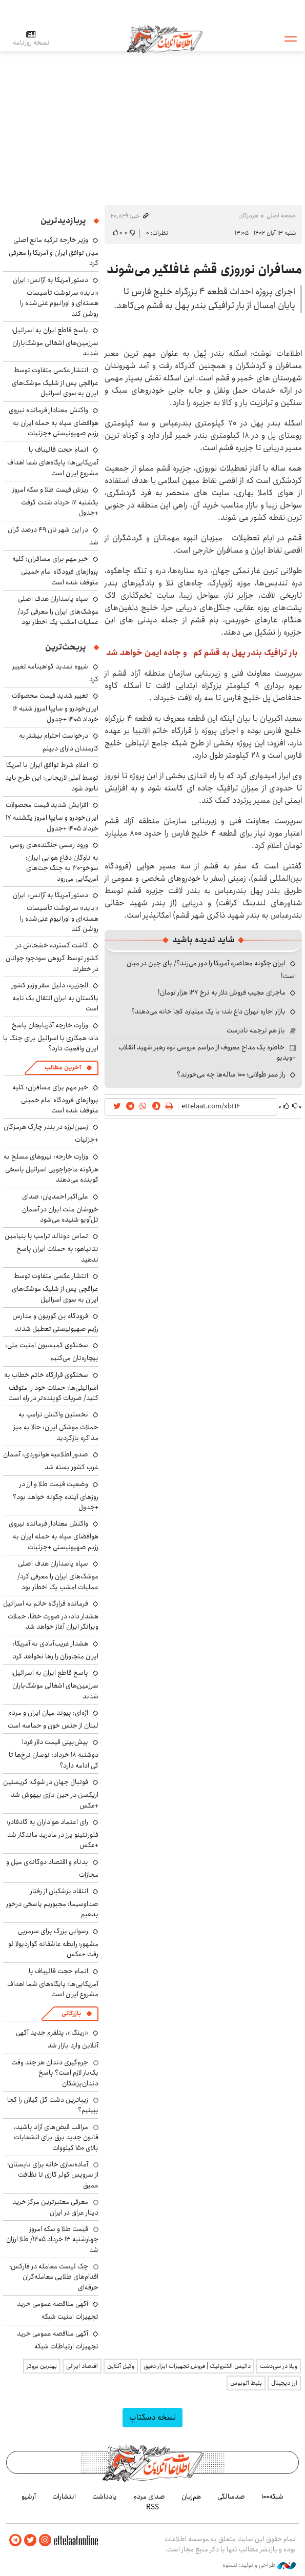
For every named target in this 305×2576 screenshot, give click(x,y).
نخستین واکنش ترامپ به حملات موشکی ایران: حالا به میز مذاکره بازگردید (55, 1426)
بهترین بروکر (42, 2366)
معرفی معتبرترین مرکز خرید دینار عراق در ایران (55, 2207)
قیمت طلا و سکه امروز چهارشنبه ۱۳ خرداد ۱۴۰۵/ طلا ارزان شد (52, 2239)
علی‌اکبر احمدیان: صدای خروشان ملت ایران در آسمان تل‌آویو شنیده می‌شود (60, 1208)
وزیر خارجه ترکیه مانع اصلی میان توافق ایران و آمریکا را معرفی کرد (53, 251)
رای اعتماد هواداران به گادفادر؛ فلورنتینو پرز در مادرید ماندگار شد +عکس (52, 1833)
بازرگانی (71, 2013)
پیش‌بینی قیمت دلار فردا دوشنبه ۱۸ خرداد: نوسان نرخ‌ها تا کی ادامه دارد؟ (53, 1753)
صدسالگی (231, 2496)
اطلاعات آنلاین (165, 38)
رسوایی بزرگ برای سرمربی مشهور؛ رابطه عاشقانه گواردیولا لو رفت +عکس (53, 1942)
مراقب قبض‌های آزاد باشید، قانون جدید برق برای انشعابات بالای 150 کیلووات (56, 2137)
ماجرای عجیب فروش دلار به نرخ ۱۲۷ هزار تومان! (222, 992)
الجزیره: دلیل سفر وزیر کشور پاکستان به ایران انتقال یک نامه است (55, 997)
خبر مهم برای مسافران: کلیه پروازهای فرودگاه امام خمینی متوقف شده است (55, 570)
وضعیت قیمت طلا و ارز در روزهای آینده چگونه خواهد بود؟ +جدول (55, 1495)
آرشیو (29, 2496)
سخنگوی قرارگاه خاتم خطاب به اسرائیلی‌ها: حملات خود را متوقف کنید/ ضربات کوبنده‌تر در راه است (51, 1386)
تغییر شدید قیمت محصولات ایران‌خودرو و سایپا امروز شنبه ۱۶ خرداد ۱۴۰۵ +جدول (55, 707)
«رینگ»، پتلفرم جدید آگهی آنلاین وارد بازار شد (57, 2039)
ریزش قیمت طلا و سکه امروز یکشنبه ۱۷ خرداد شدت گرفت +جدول (55, 501)
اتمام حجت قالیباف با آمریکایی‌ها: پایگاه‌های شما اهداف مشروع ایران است (52, 461)
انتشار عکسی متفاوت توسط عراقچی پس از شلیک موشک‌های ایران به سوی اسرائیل (55, 381)
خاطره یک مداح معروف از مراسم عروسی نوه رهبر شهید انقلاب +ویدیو (207, 1052)
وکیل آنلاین (120, 2366)
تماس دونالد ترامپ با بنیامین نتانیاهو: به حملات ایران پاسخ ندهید (51, 1247)
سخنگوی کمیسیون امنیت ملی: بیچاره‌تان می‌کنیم (51, 1352)
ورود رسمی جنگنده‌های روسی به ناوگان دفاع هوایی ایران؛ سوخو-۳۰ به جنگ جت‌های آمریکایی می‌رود (54, 861)
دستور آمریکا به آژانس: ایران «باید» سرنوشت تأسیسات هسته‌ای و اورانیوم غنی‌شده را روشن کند (55, 296)
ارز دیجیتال (284, 2383)
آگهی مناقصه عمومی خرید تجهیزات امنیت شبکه (57, 2310)
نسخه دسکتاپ (152, 2417)
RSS (152, 2506)
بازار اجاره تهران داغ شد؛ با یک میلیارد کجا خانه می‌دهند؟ (208, 1011)
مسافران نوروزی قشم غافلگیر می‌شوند (204, 269)
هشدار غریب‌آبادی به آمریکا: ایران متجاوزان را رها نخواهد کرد (55, 1650)
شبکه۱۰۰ (272, 2496)
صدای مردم (149, 2496)
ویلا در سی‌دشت (278, 2366)
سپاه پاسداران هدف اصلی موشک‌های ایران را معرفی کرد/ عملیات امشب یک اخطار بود (57, 610)
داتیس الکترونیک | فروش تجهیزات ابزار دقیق (197, 2366)
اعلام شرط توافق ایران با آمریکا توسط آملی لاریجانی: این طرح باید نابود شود (51, 776)
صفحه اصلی (281, 215)
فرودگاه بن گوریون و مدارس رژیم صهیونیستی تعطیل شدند (55, 1322)
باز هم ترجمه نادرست (256, 1030)
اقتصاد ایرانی (82, 2366)
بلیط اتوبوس (246, 2383)
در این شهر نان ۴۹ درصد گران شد (53, 536)
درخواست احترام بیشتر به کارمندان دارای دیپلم (58, 742)
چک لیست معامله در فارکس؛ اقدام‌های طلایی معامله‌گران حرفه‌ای (53, 2277)
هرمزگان (248, 215)
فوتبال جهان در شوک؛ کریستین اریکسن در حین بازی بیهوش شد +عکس (50, 1793)
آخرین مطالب (63, 1067)
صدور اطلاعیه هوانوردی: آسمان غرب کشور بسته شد (50, 1461)
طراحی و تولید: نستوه (259, 2565)
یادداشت (104, 2496)
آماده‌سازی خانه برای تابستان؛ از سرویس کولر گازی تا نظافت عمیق (52, 2175)
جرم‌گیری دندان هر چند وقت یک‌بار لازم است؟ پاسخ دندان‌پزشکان (54, 2073)
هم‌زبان (191, 2496)
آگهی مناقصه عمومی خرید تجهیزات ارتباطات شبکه (57, 2340)
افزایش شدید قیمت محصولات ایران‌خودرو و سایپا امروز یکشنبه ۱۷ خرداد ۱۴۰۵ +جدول (52, 816)
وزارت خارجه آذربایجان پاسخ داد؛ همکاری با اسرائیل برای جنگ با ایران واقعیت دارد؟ (50, 1037)
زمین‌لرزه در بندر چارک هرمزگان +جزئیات (51, 1133)
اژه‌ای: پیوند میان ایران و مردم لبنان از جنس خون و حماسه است (53, 1719)
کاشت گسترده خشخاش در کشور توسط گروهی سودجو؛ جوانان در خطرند (52, 957)
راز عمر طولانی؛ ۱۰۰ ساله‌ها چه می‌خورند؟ (231, 1074)
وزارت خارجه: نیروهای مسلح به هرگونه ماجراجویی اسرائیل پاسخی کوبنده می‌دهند (51, 1168)
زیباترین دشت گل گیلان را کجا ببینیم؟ (52, 2105)
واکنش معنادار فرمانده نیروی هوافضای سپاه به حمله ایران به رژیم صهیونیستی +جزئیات (53, 421)
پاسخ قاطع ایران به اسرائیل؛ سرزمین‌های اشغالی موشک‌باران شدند (54, 341)
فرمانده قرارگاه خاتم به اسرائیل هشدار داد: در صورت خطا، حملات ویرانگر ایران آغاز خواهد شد (50, 1615)
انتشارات (64, 2496)
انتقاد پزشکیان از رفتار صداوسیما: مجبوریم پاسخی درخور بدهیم (52, 1902)
